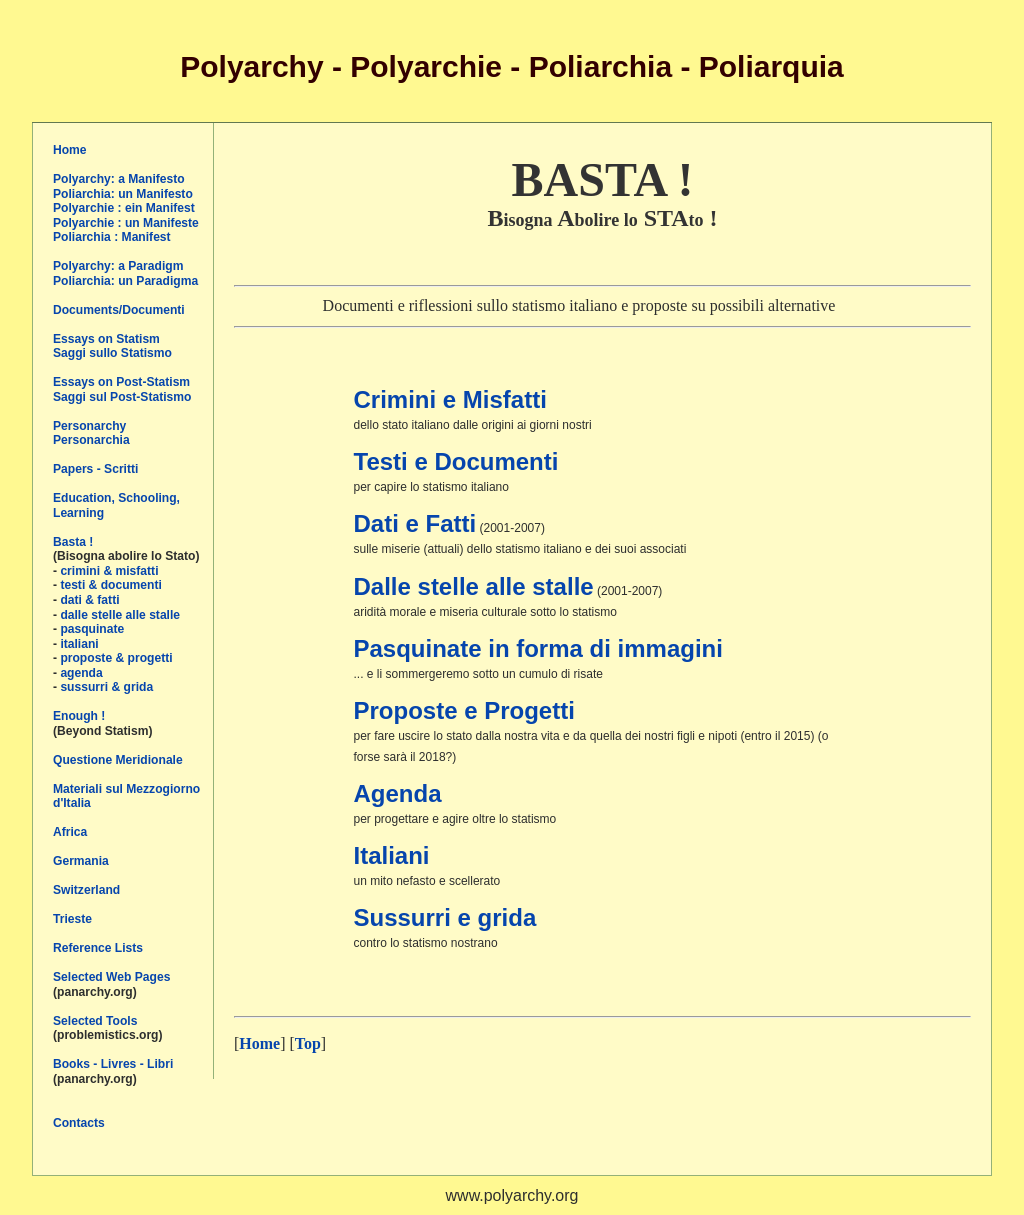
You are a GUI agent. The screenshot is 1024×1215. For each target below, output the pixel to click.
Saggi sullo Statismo (112, 353)
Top (308, 1043)
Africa (70, 832)
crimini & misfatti (109, 571)
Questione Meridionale (118, 760)
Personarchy (89, 426)
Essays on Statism (106, 339)
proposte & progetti (116, 658)
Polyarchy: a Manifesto (119, 179)
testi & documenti (110, 585)
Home (70, 150)
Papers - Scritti (95, 469)
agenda (81, 673)
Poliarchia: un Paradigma (125, 281)
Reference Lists (98, 948)
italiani (79, 644)
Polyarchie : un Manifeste (126, 223)
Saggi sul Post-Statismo (122, 397)
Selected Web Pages (111, 977)
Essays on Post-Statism (121, 382)
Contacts (79, 1123)
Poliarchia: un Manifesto (123, 194)
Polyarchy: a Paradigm (118, 266)
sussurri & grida (106, 687)
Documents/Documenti (119, 310)
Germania (81, 861)
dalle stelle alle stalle (120, 615)
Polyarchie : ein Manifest (124, 208)
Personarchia (91, 440)
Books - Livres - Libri (113, 1064)
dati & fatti (89, 600)
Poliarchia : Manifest (112, 237)
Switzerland (86, 890)
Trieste (72, 919)
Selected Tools (95, 1021)
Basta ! (73, 542)
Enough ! (79, 716)
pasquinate (92, 629)
